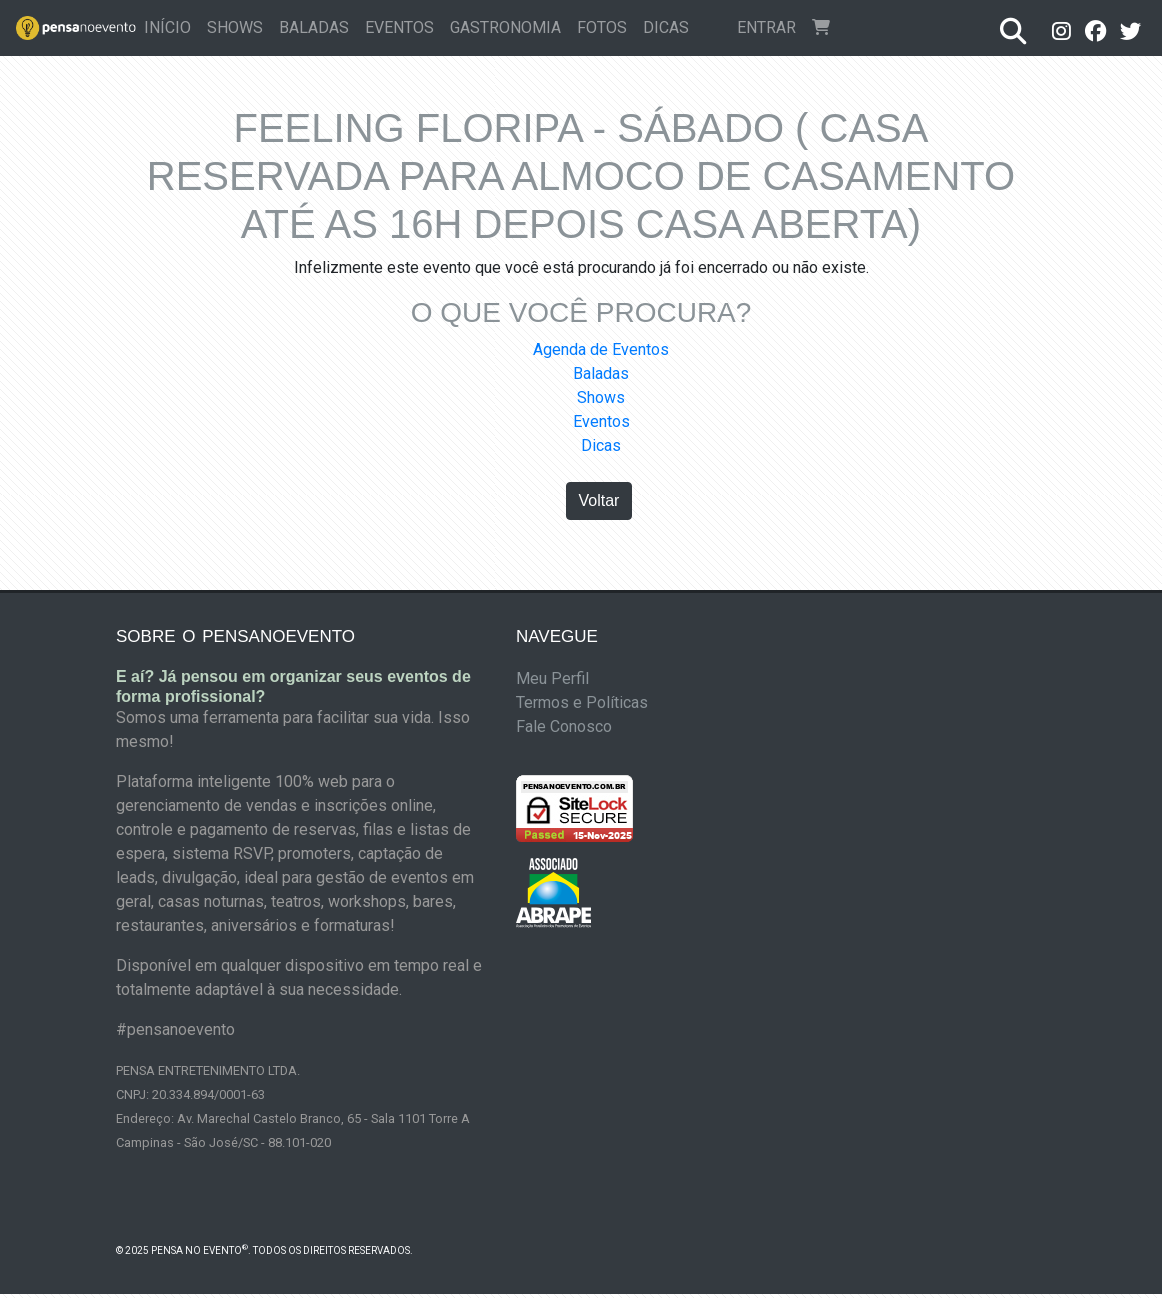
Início (171, 26)
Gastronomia (505, 27)
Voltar (599, 500)
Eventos (399, 27)
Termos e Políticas (582, 702)
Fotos (602, 27)
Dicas (666, 27)
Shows (235, 27)
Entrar (766, 27)
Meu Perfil (552, 678)
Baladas (314, 27)
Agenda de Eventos (601, 349)
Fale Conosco (564, 726)
